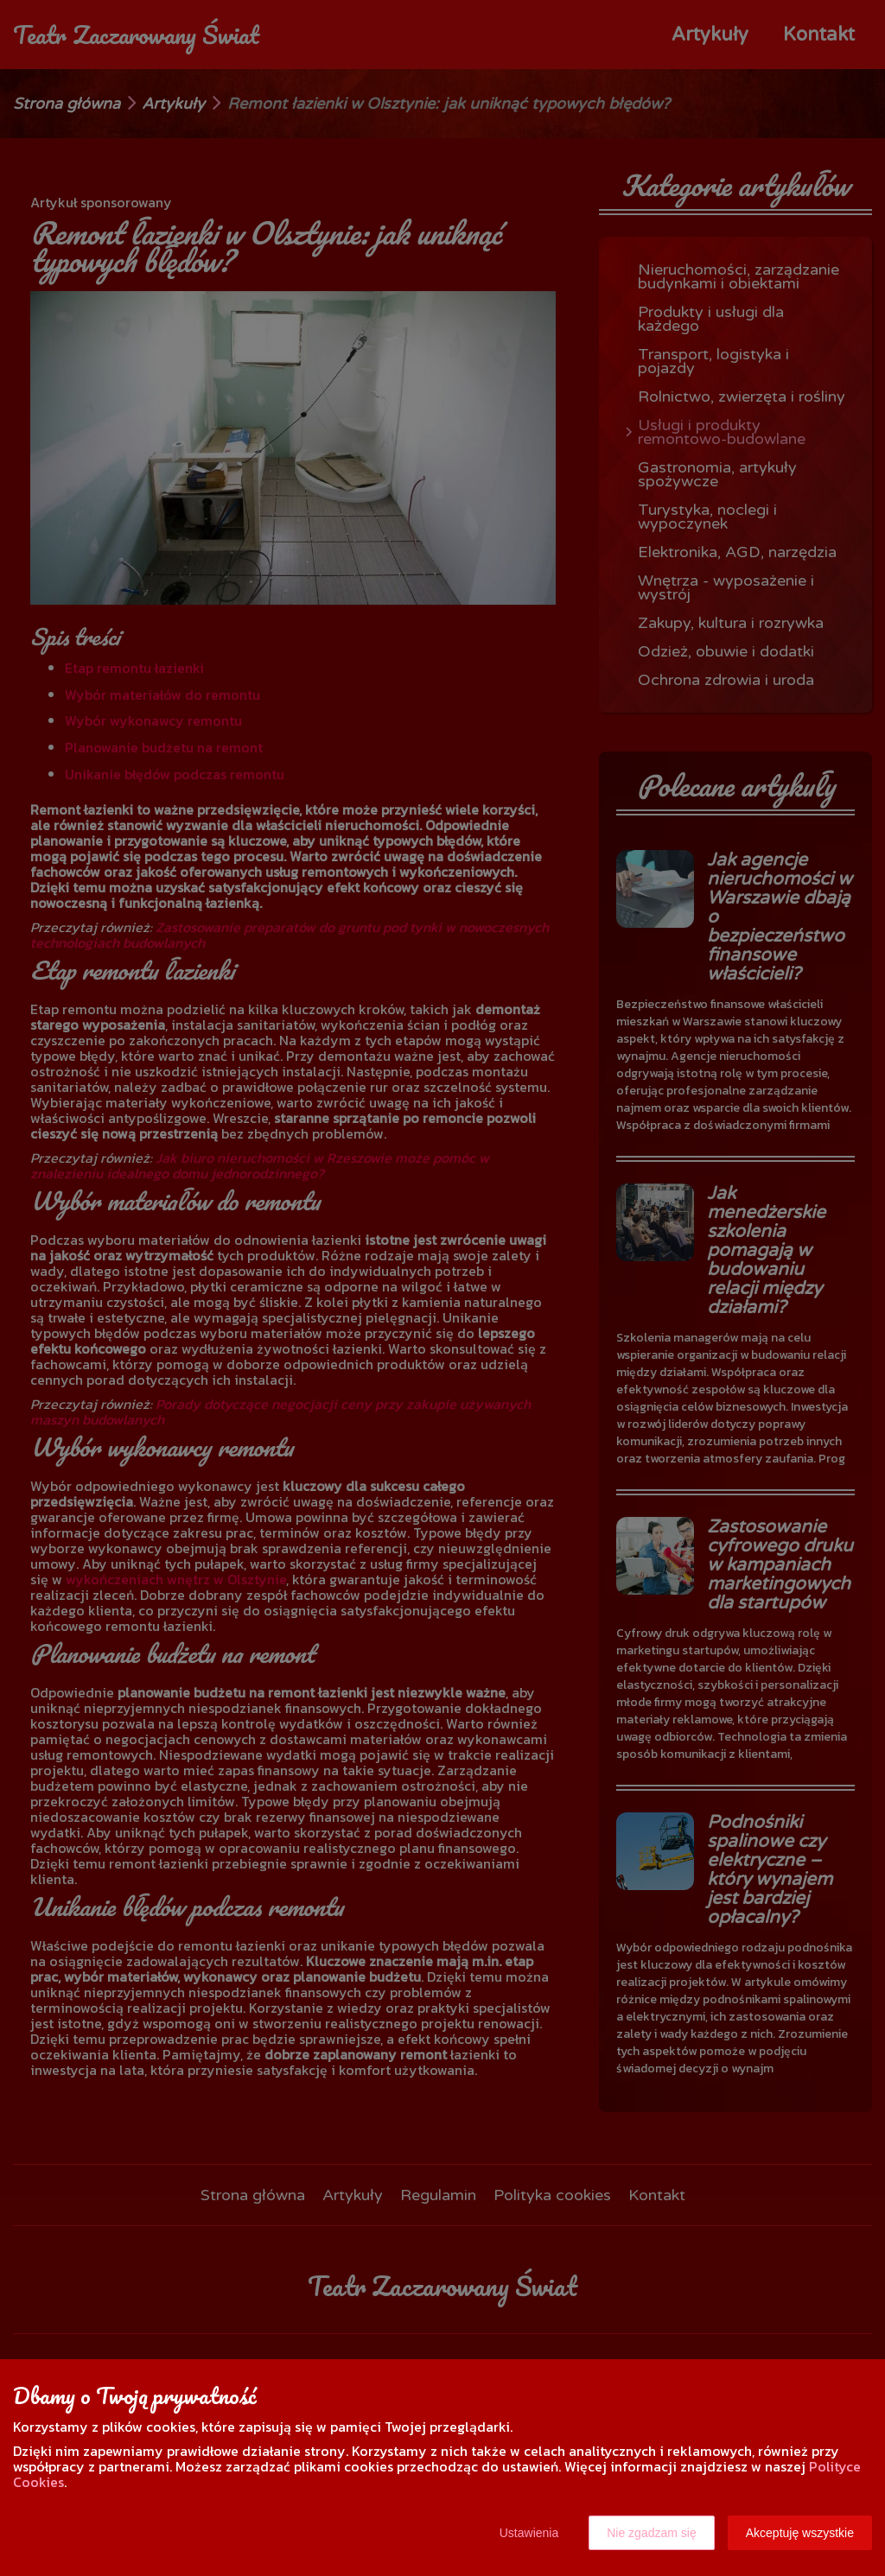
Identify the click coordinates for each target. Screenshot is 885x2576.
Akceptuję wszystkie (800, 2533)
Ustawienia (529, 2533)
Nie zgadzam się (652, 2533)
